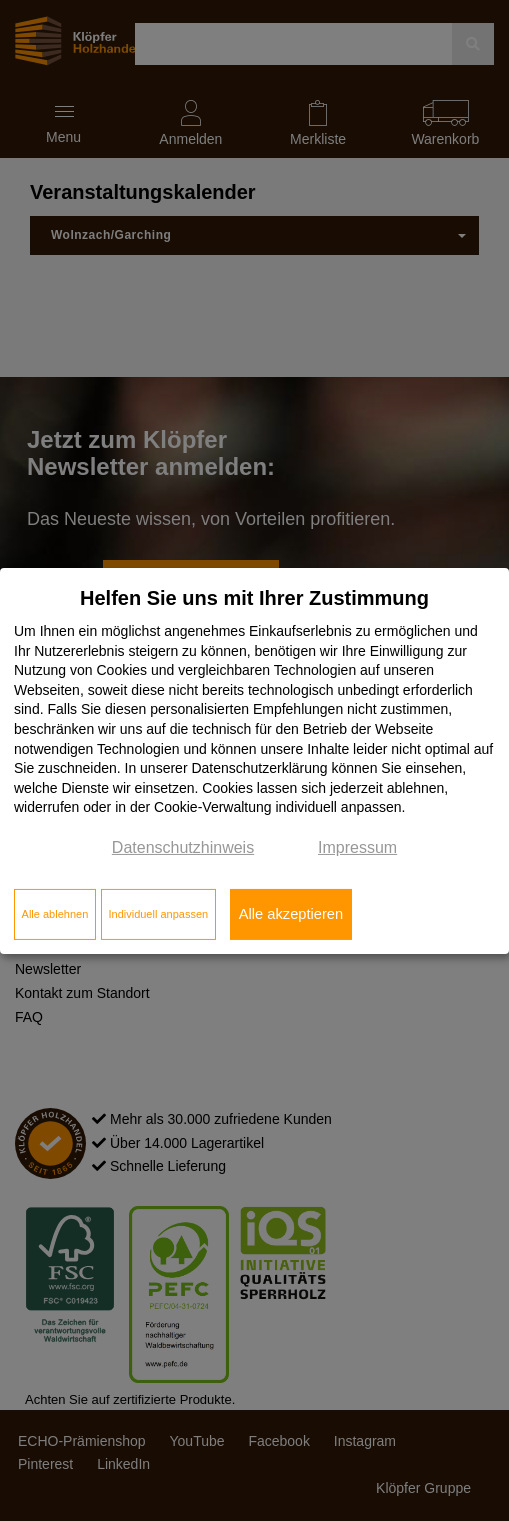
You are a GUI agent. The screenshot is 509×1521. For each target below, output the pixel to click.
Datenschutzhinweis (183, 847)
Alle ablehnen (55, 914)
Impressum (357, 847)
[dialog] (254, 760)
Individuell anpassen (158, 914)
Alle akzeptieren (291, 914)
